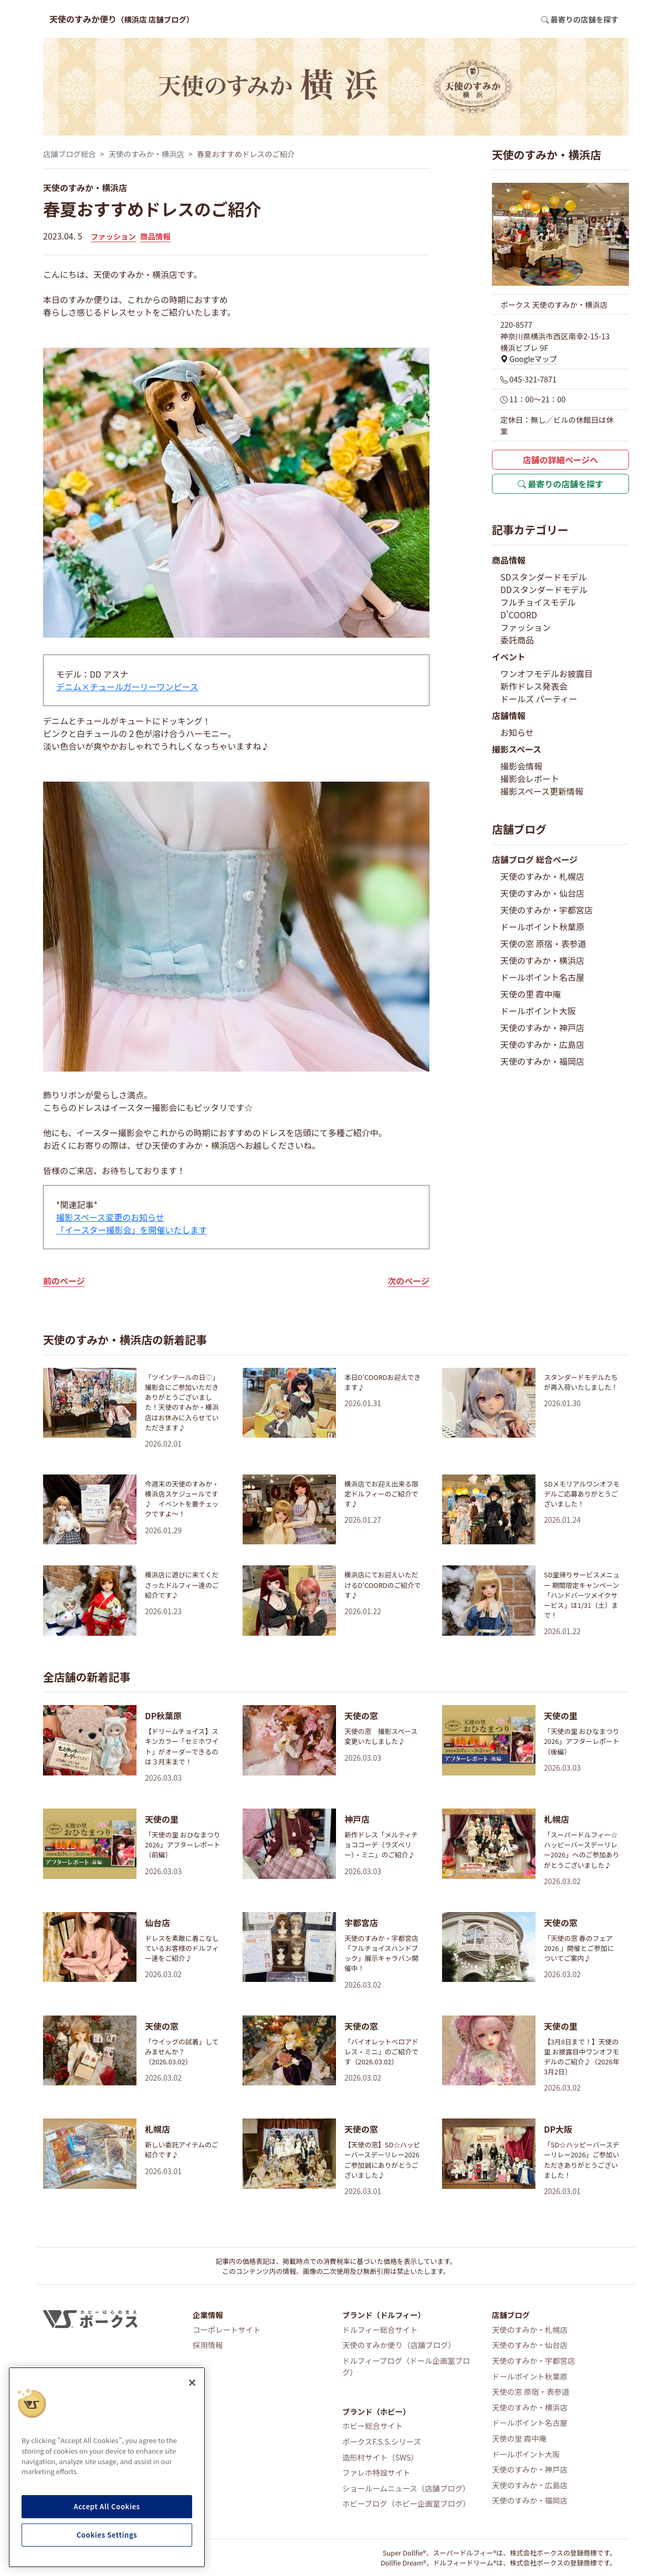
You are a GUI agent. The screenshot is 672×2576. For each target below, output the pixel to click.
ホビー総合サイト (372, 2425)
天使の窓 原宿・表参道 (543, 943)
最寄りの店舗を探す (561, 483)
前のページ (64, 1280)
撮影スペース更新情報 (541, 791)
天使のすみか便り (121, 19)
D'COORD (518, 614)
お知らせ (517, 732)
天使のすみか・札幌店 (542, 876)
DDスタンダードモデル (543, 589)
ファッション (113, 236)
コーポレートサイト (227, 2329)
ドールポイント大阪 (538, 1010)
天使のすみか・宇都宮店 (546, 909)
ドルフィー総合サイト (380, 2329)
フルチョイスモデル (538, 602)
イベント (509, 656)
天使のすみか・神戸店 (542, 1027)
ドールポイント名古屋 (542, 977)
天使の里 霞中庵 (530, 994)
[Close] (192, 2382)
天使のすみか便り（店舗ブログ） (399, 2344)
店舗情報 (509, 715)
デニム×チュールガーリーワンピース (127, 686)
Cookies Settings (107, 2535)
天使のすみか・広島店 (542, 1044)
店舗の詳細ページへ (560, 459)
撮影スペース (516, 749)
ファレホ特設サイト (376, 2472)
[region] (106, 2467)
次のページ (408, 1280)
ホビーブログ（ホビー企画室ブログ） (406, 2503)
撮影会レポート (529, 778)
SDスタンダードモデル (543, 576)
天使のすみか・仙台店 (542, 893)
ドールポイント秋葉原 (542, 926)
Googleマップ (528, 358)
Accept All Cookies (107, 2506)
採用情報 (208, 2344)
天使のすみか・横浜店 (146, 153)
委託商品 (517, 639)
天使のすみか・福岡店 (542, 1061)
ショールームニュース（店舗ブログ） (406, 2488)
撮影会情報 (521, 766)
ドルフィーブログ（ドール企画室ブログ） (406, 2366)
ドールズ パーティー (539, 698)
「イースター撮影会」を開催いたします (131, 1229)
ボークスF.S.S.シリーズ (381, 2441)
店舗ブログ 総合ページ (535, 859)
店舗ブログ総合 (69, 153)
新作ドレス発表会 (534, 686)
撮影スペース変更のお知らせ (110, 1217)
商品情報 (155, 236)
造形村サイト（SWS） (380, 2457)
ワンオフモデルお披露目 (546, 673)
